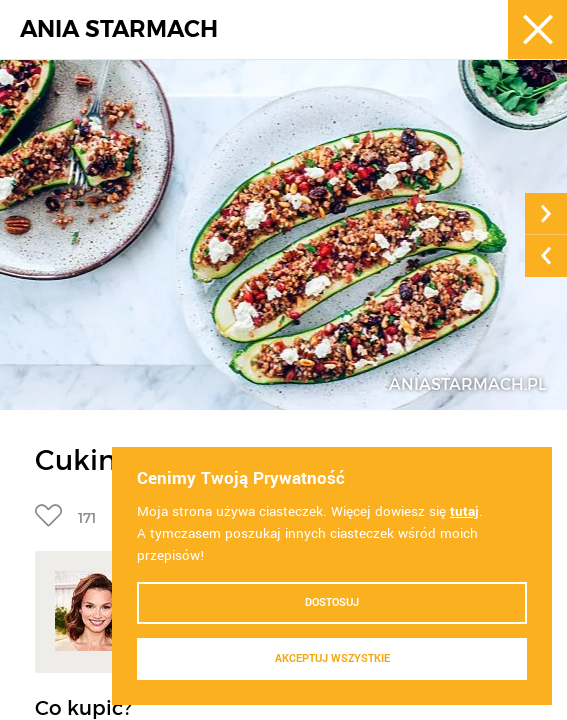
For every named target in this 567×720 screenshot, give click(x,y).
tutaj (464, 511)
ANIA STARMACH (119, 29)
